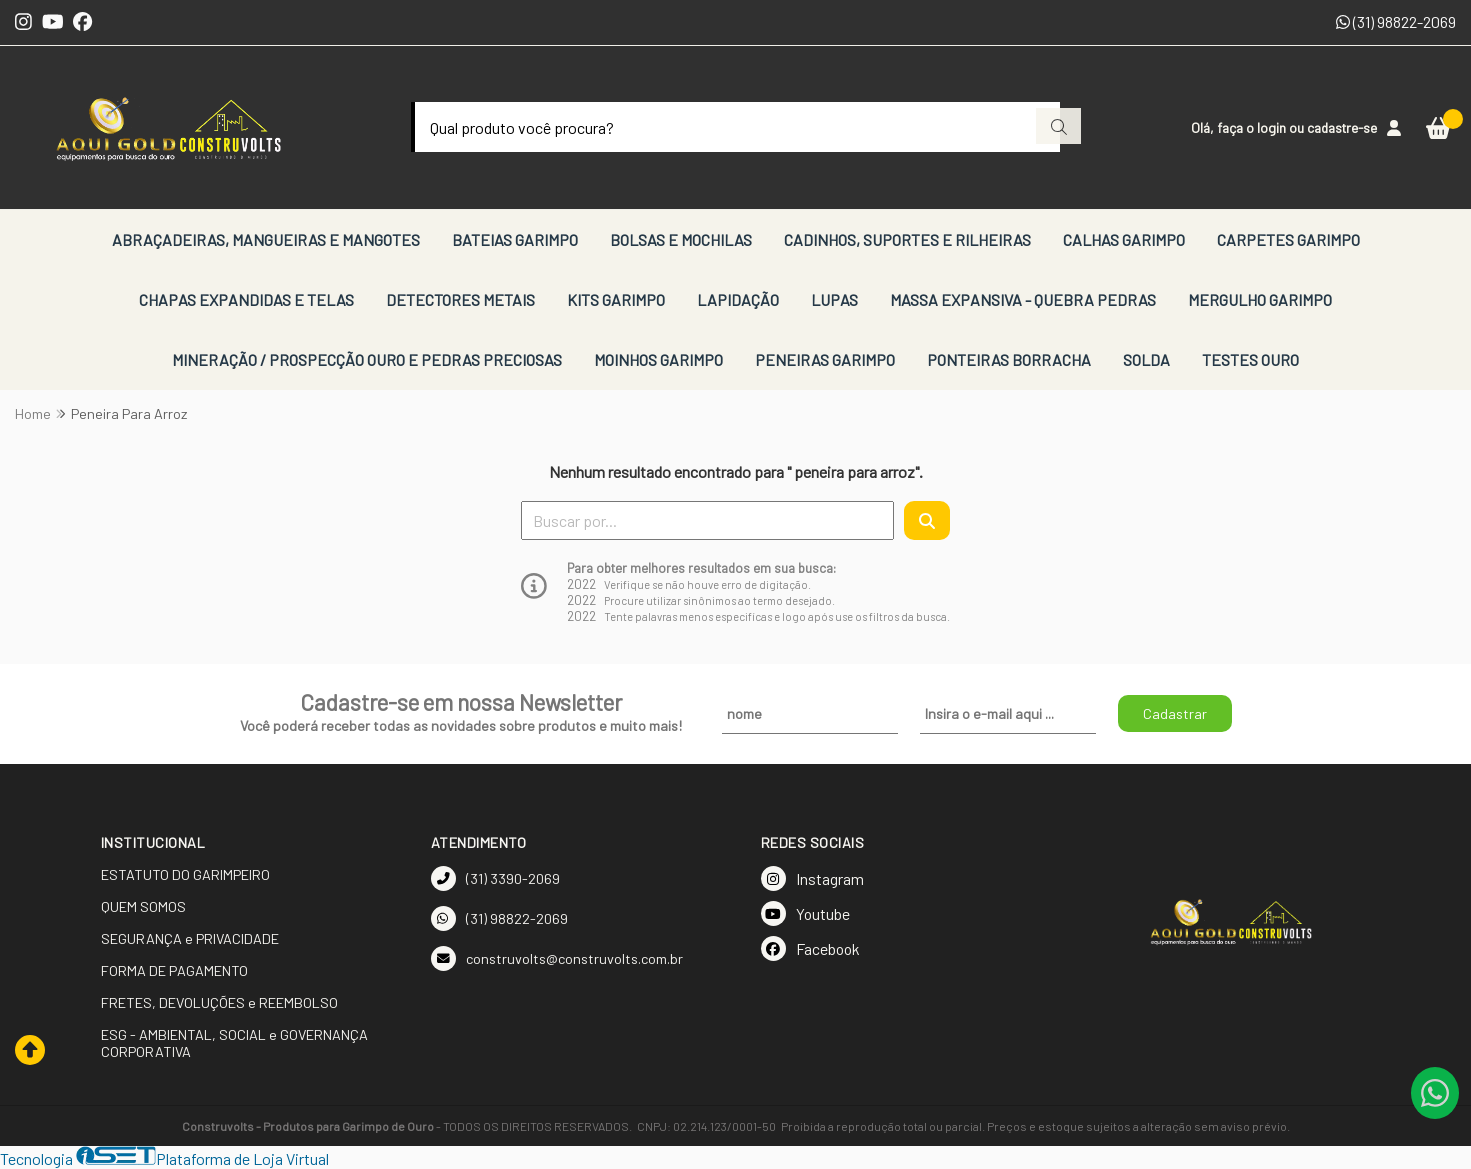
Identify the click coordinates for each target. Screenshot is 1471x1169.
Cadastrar (1175, 713)
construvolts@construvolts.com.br (557, 958)
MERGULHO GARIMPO (1260, 299)
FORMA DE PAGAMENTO (174, 970)
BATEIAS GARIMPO (515, 239)
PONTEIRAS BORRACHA (1009, 359)
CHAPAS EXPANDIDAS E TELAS (246, 299)
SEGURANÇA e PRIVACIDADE (190, 938)
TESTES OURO (1250, 359)
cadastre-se (1342, 127)
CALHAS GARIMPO (1124, 239)
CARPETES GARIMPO (1288, 239)
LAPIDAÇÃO (738, 299)
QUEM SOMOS (143, 906)
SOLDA (1146, 359)
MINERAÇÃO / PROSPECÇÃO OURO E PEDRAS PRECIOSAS (367, 359)
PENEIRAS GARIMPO (825, 359)
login (1273, 127)
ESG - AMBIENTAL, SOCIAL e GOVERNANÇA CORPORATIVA (234, 1043)
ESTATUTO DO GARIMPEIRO (185, 874)
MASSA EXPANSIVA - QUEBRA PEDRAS (1023, 299)
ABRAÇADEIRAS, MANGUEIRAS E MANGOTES (266, 239)
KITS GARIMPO (616, 299)
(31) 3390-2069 (495, 878)
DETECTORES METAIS (460, 299)
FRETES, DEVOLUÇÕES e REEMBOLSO (219, 1002)
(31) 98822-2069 (1396, 21)
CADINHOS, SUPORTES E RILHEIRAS (907, 239)
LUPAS (834, 299)
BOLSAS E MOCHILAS (681, 239)
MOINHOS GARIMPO (658, 359)
